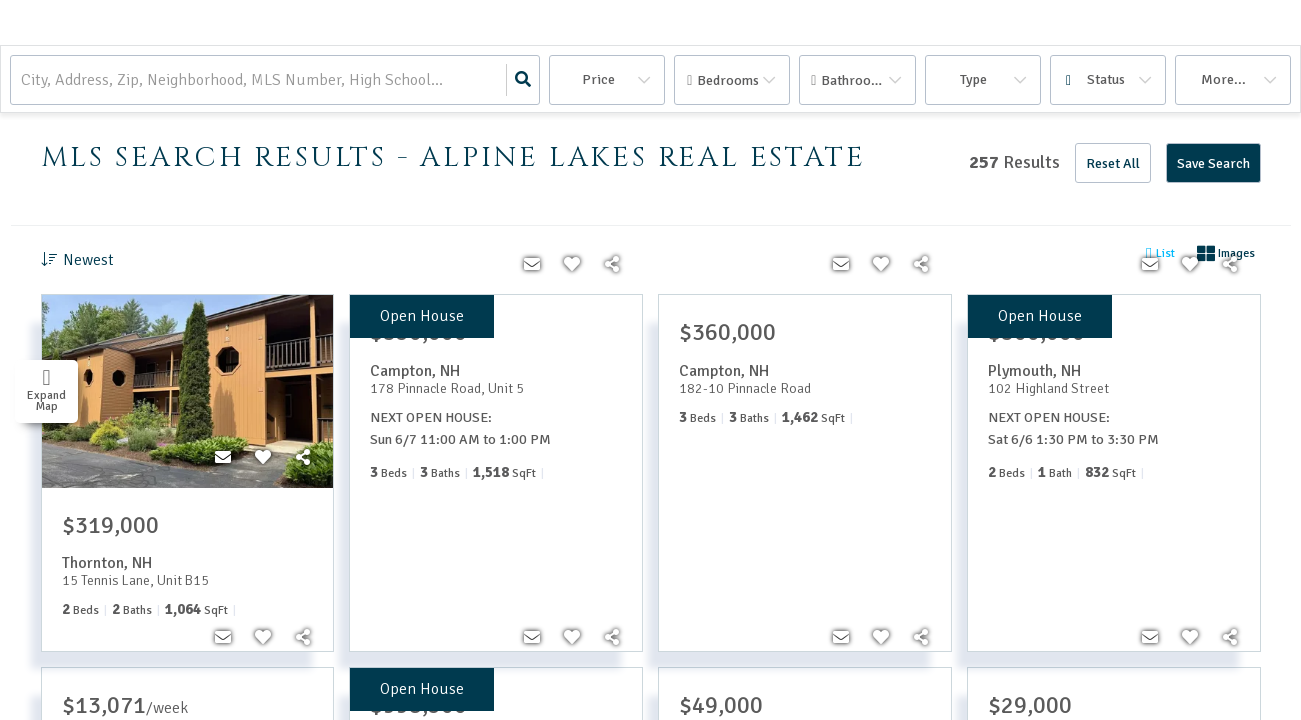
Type (973, 79)
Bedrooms (728, 80)
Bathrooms (854, 80)
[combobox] (23, 80)
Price (598, 79)
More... (1223, 79)
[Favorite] (263, 458)
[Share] (303, 458)
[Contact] (223, 458)
